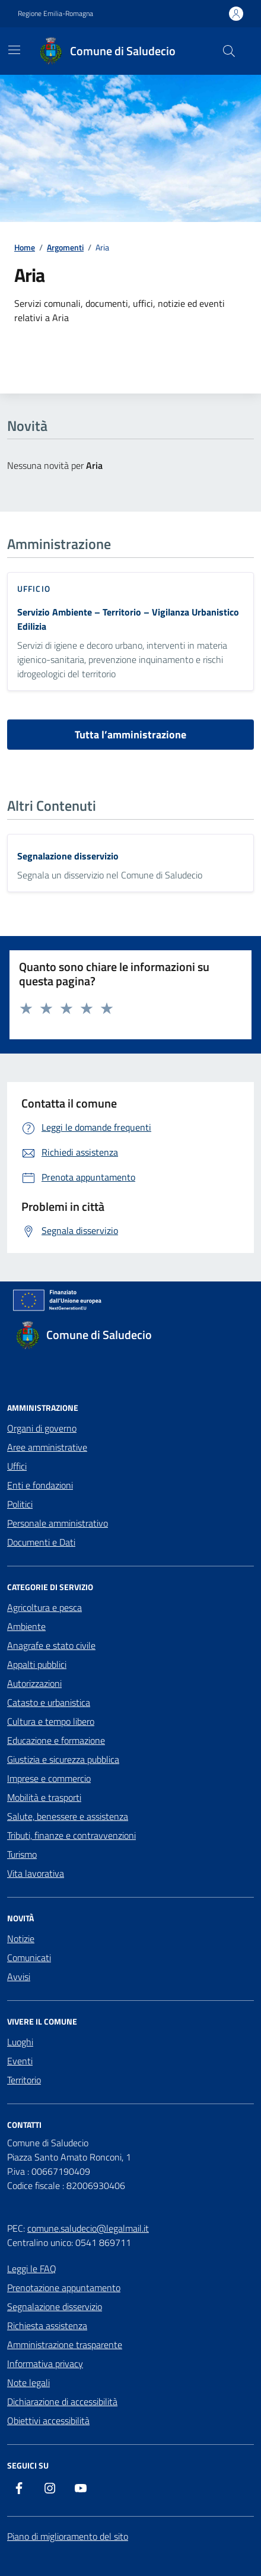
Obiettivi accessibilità (48, 2420)
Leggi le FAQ (31, 2268)
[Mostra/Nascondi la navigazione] (14, 50)
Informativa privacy (45, 2363)
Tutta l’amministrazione (130, 735)
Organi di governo (42, 1428)
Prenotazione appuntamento (63, 2287)
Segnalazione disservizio (68, 856)
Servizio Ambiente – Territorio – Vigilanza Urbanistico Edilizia (128, 619)
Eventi (20, 2061)
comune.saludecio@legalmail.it (88, 2228)
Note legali (28, 2382)
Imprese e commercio (49, 1778)
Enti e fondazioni (40, 1485)
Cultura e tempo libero (50, 1721)
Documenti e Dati (41, 1542)
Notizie (20, 1938)
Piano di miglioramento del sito (67, 2536)
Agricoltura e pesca (44, 1607)
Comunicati (29, 1957)
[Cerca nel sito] (229, 51)
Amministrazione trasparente (64, 2344)
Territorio (24, 2080)
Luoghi (20, 2042)
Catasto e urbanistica (48, 1702)
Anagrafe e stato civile (51, 1645)
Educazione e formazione (56, 1740)
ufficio (33, 588)
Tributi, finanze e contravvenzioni (71, 1835)
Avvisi (18, 1976)
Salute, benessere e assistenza (67, 1816)
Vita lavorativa (35, 1873)
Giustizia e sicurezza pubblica (63, 1759)
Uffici (17, 1466)
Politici (20, 1504)
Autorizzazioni (34, 1683)
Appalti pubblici (36, 1664)
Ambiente (26, 1626)
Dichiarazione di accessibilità (62, 2401)
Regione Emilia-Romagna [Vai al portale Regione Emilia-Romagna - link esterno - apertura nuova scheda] (55, 13)
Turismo (22, 1854)
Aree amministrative (47, 1447)
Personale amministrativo (57, 1523)
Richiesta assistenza (47, 2325)
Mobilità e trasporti (44, 1797)
